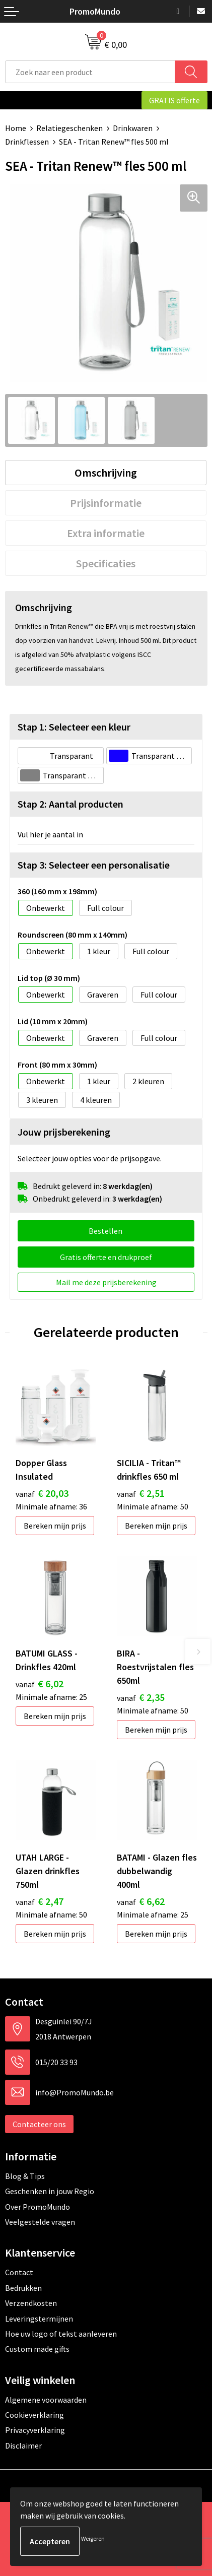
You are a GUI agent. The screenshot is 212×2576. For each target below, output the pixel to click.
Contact (19, 2272)
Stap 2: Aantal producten (70, 804)
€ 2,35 (141, 1697)
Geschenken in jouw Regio (49, 2191)
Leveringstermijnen (39, 2319)
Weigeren (93, 2538)
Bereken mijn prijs (55, 1526)
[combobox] (90, 71)
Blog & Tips (25, 2176)
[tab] (105, 472)
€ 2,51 (141, 1493)
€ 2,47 (39, 1901)
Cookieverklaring (34, 2415)
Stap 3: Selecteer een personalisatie (94, 864)
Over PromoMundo (37, 2207)
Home (15, 128)
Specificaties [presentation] (105, 563)
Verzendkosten (31, 2303)
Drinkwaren (133, 128)
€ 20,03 (42, 1493)
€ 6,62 (141, 1901)
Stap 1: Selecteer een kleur (74, 726)
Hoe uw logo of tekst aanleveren (61, 2334)
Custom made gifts (37, 2349)
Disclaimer (23, 2445)
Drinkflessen (27, 142)
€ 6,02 (39, 1683)
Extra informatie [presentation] (106, 533)
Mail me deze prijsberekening (106, 1282)
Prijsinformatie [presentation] (106, 503)
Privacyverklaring (35, 2430)
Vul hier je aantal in (50, 834)
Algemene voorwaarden (46, 2400)
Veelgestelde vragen (40, 2222)
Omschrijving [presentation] (106, 473)
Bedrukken (23, 2288)
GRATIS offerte (174, 100)
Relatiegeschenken (69, 128)
